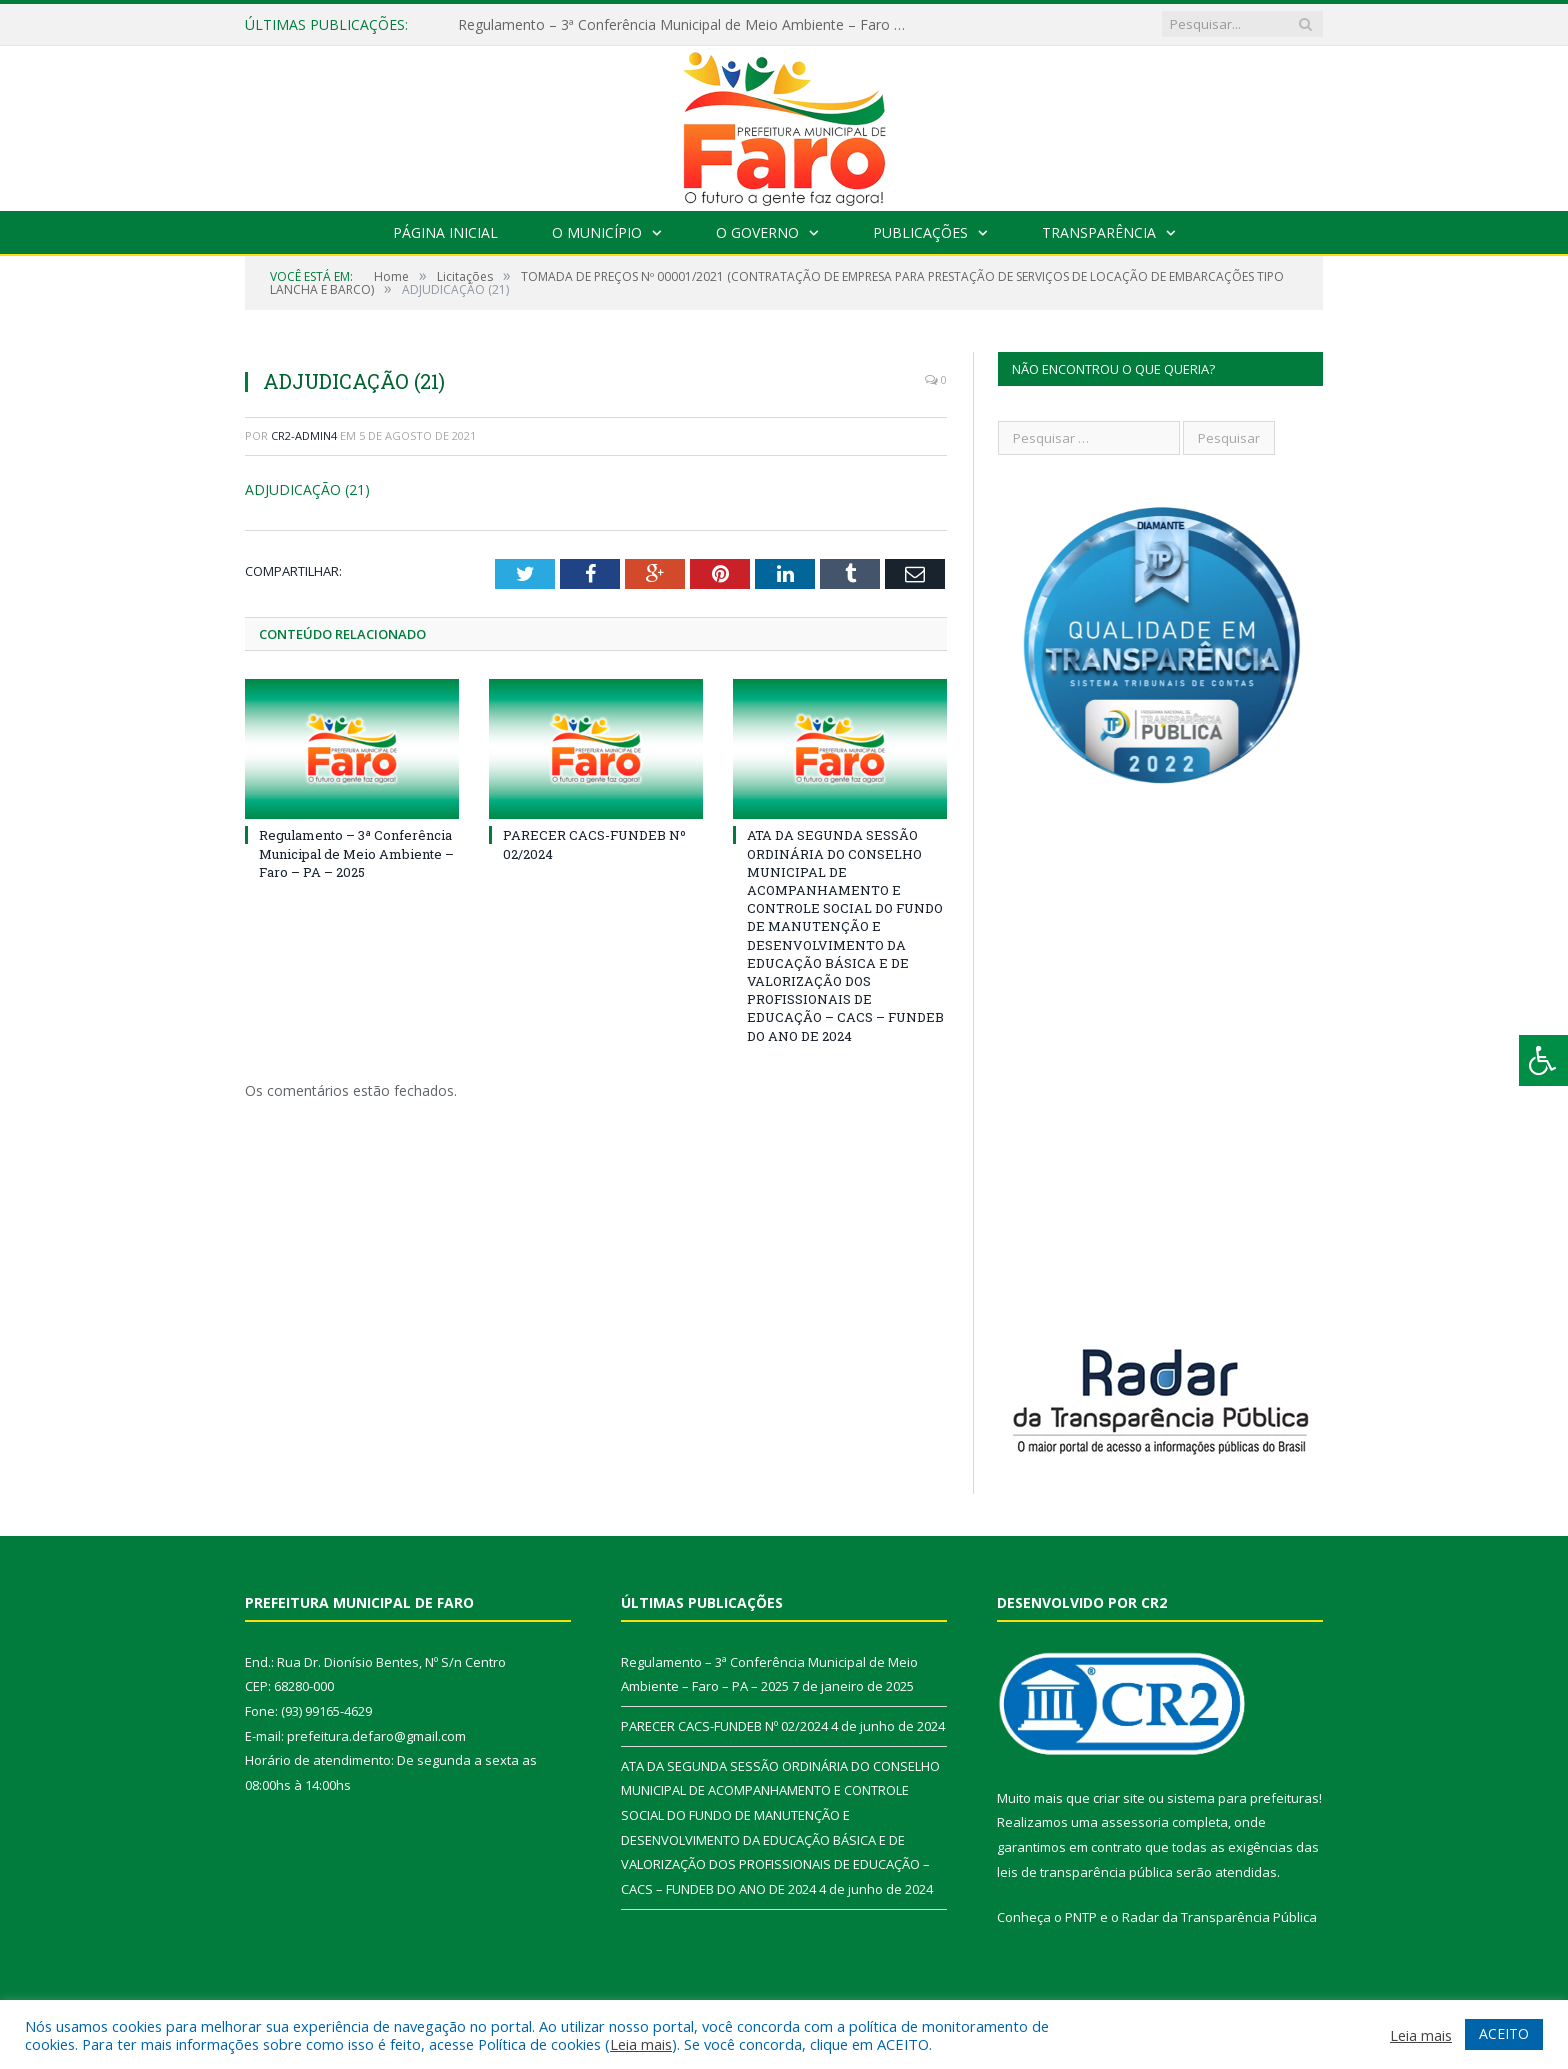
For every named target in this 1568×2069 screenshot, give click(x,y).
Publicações (920, 232)
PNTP (1081, 1917)
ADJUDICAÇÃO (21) (307, 489)
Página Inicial (445, 232)
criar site (1119, 1798)
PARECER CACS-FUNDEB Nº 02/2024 (724, 1726)
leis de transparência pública (1085, 1872)
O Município (597, 232)
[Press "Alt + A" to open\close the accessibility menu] (1543, 1060)
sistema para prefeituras (1243, 1798)
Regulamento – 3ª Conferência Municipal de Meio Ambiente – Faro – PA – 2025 (688, 25)
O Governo (757, 232)
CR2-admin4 (304, 435)
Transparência (1099, 232)
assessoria (1135, 1822)
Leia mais (641, 2044)
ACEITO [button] (1504, 2033)
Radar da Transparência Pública (1219, 1917)
